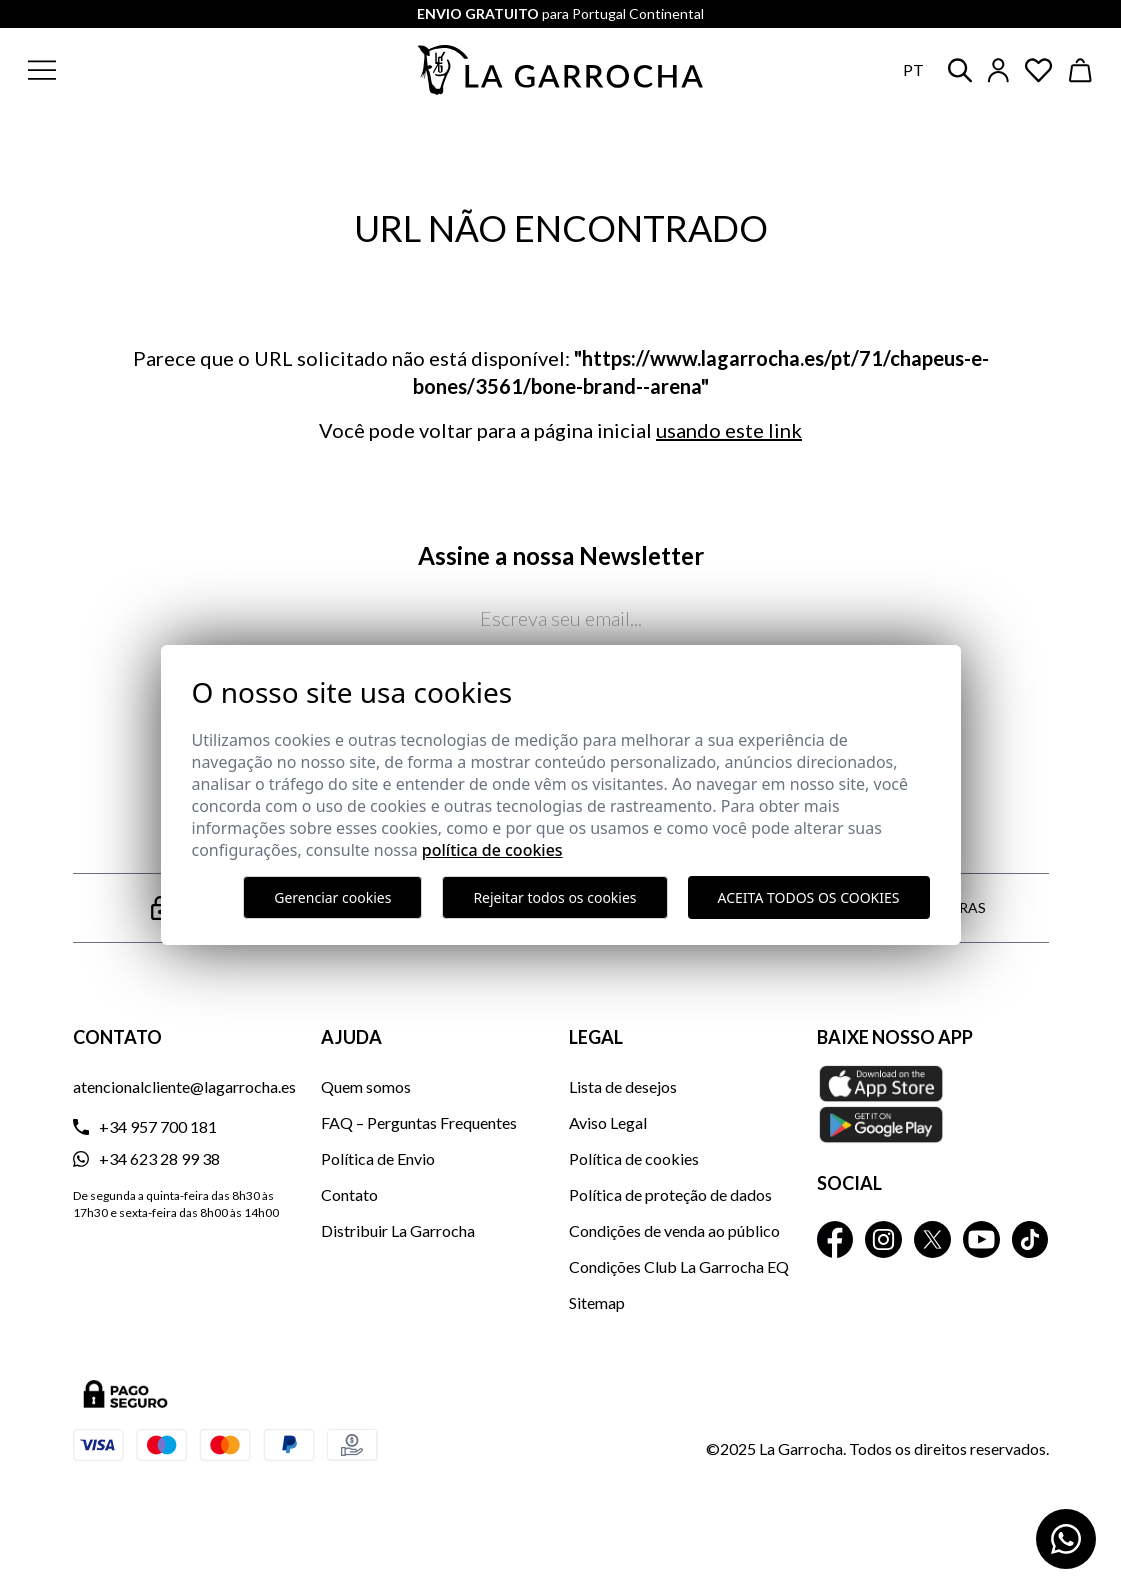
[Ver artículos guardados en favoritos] (1039, 70)
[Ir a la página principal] (561, 70)
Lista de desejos (623, 1086)
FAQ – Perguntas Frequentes (419, 1122)
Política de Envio (378, 1158)
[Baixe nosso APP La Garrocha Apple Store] (933, 1104)
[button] (138, 70)
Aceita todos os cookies (809, 897)
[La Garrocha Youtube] (981, 1239)
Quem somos (366, 1086)
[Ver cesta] (1081, 70)
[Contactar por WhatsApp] (1066, 1539)
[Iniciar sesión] (998, 70)
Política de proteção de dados (670, 1194)
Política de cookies (634, 1158)
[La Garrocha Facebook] (835, 1239)
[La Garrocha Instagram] (883, 1239)
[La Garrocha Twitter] (932, 1239)
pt (913, 69)
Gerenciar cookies (332, 897)
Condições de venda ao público (674, 1230)
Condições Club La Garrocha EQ (679, 1266)
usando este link (729, 430)
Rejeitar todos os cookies (554, 897)
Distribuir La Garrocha (398, 1230)
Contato (349, 1194)
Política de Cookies (492, 850)
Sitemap (597, 1302)
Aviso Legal (608, 1122)
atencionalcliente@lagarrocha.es (184, 1086)
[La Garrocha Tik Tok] (1030, 1239)
